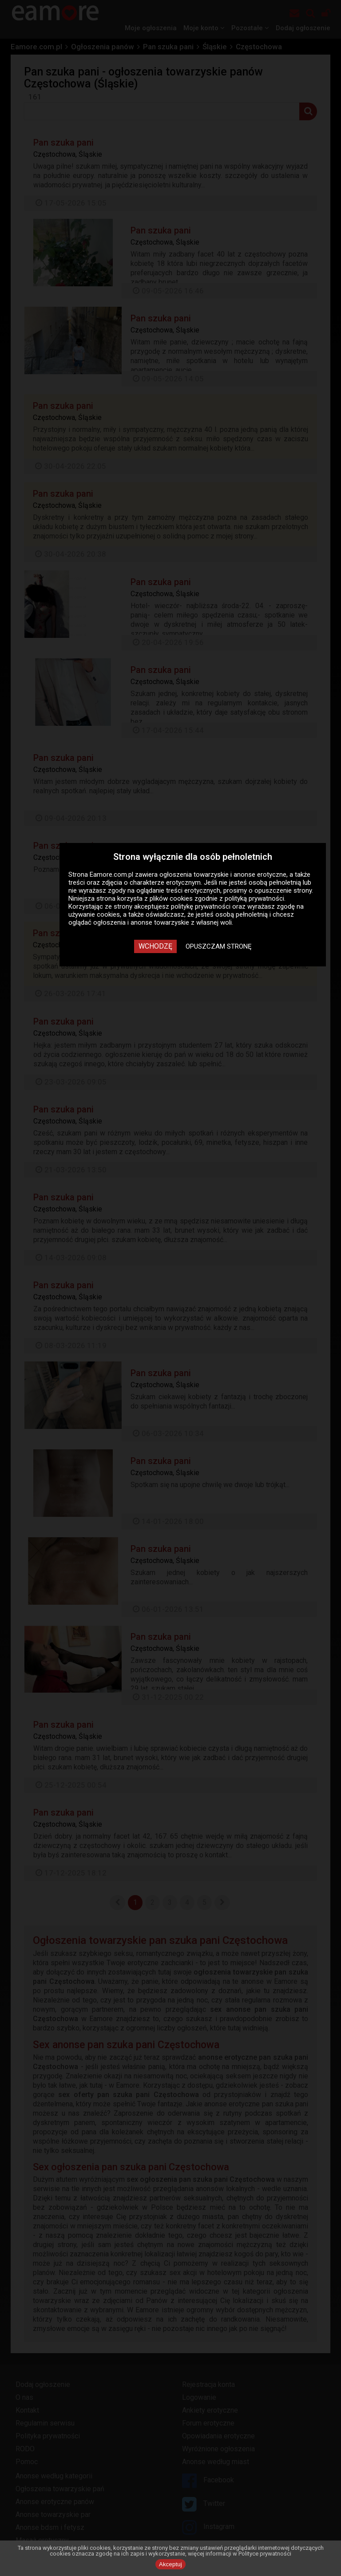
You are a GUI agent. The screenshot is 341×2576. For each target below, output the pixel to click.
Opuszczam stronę (219, 946)
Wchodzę (155, 946)
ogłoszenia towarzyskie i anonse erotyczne (222, 874)
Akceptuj (170, 2564)
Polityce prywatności (264, 2553)
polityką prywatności (254, 898)
